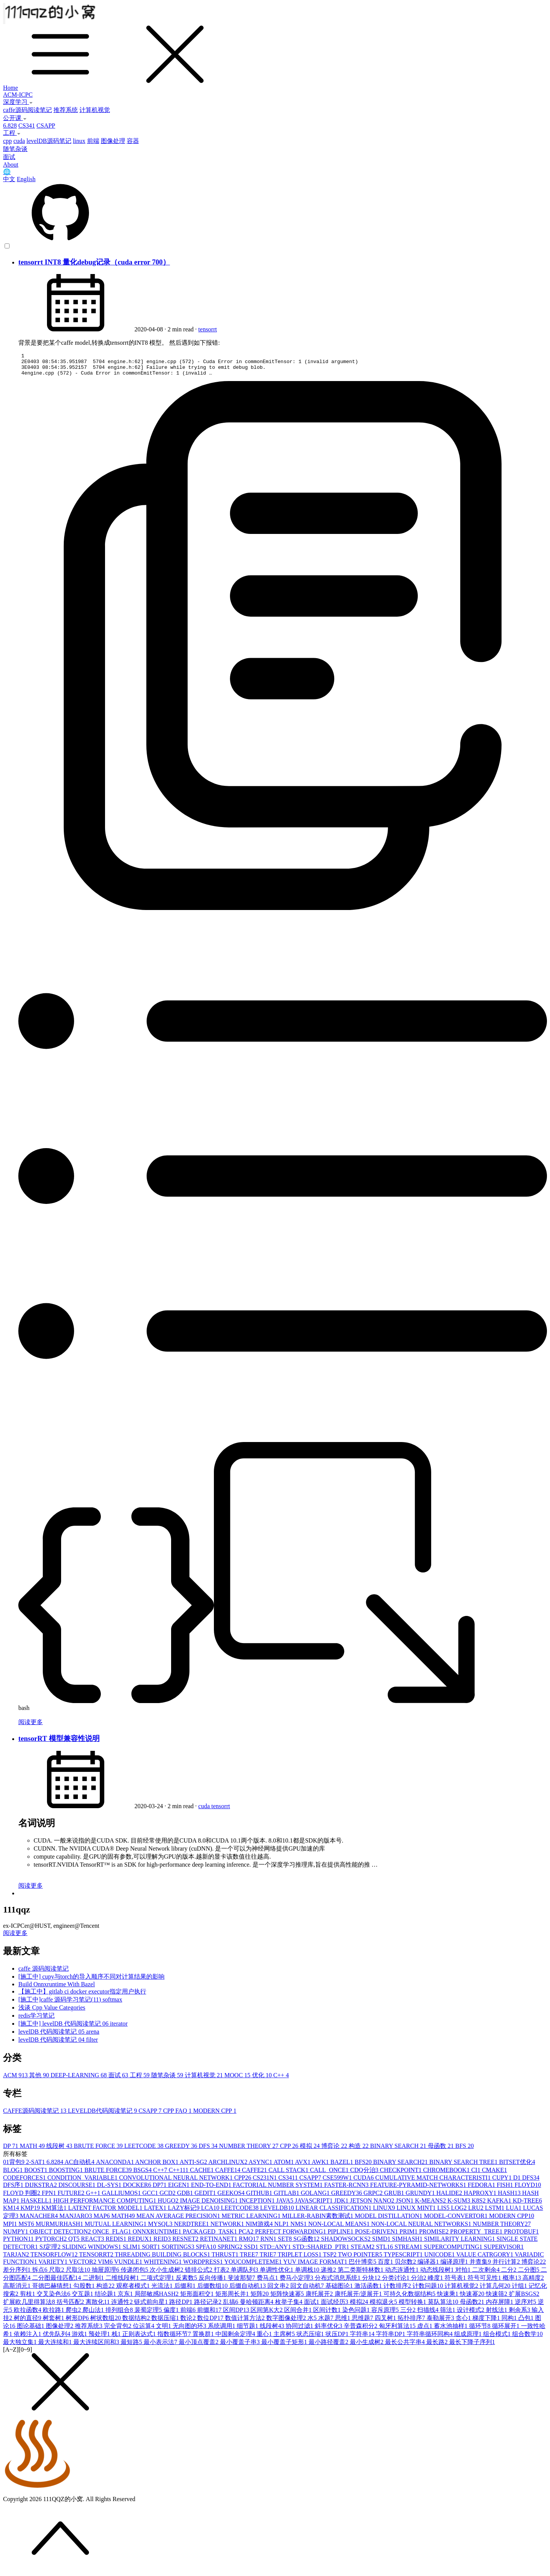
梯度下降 (486, 2322)
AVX (303, 2166)
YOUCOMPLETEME (253, 2266)
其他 (39, 2079)
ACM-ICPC (17, 94)
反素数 (187, 2282)
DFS (209, 2150)
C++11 (179, 2174)
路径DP (181, 2306)
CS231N (265, 2182)
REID (163, 2243)
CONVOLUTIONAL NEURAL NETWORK (176, 2182)
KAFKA (500, 2205)
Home (10, 87)
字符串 (363, 2338)
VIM (106, 2266)
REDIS (116, 2243)
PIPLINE (341, 2236)
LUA (514, 2212)
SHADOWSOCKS (346, 2243)
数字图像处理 (286, 2322)
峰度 (436, 2282)
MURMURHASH (60, 2228)
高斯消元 (17, 2290)
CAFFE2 (255, 2174)
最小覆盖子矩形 (285, 2346)
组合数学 (527, 2338)
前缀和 (210, 2314)
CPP (290, 2150)
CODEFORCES (25, 2182)
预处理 (100, 2338)
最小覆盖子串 (240, 2346)
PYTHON (19, 2243)
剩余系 (520, 2314)
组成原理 (468, 2338)
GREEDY (182, 2150)
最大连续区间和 (97, 2346)
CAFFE (228, 2174)
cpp (7, 141)
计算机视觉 (94, 110)
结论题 (106, 2298)
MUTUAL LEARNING (116, 2228)
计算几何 (496, 2290)
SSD (252, 2251)
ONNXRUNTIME (158, 2236)
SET (285, 2243)
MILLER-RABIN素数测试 (318, 2220)
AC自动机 (80, 2166)
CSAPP (46, 125)
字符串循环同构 (430, 2338)
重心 (265, 2338)
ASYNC (261, 2166)
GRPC (374, 2197)
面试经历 (335, 2306)
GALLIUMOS (122, 2197)
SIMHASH (408, 2243)
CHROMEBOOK (447, 2174)
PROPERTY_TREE (477, 2236)
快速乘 (448, 2298)
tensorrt (207, 329)
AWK (321, 2166)
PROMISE (434, 2236)
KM (12, 2212)
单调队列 (245, 2274)
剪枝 (28, 2298)
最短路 (132, 2346)
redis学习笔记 (36, 2020)
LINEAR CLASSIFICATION (334, 2212)
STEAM (363, 2251)
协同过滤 (300, 2330)
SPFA (207, 2251)
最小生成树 (367, 2346)
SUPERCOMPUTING (454, 2251)
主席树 (284, 2338)
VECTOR (83, 2266)
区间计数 (327, 2314)
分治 (419, 2282)
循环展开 (506, 2330)
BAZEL (342, 2166)
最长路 (437, 2346)
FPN (49, 2197)
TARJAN (17, 2259)
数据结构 (136, 2322)
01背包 (14, 2166)
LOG (459, 2212)
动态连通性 (402, 2274)
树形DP (78, 2322)
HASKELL (37, 2205)
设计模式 (471, 2314)
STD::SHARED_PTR (322, 2251)
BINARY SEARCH (399, 2150)
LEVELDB (278, 2212)
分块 (372, 2282)
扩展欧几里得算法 (30, 2306)
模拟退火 (384, 2306)
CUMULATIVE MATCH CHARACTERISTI (433, 2182)
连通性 (122, 2306)
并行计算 (506, 2266)
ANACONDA (115, 2166)
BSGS (143, 2174)
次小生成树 (167, 2274)
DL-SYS (110, 2189)
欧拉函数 (28, 2314)
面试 (9, 157)
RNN (269, 2243)
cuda (19, 141)
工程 (12, 133)
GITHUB (259, 2197)
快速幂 (473, 2298)
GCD (168, 2197)
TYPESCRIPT (403, 2259)
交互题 (83, 2298)
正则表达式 (139, 2338)
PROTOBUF (521, 2236)
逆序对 (526, 2306)
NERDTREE (192, 2228)
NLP (282, 2228)
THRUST (226, 2259)
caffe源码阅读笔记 (27, 110)
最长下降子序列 (472, 2346)
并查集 (480, 2266)
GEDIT (205, 2197)
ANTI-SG (194, 2166)
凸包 (526, 2322)
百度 (386, 2266)
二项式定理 (158, 2282)
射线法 (497, 2314)
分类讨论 (396, 2282)
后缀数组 (213, 2290)
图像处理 (113, 141)
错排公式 (199, 2274)
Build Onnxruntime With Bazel (56, 1989)
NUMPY (16, 2236)
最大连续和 (55, 2346)
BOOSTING (66, 2174)
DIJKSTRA (41, 2189)
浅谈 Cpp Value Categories (51, 2012)
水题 (326, 2322)
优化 (262, 2079)
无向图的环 (190, 2330)
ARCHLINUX (228, 2166)
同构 (509, 2322)
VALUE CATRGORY (485, 2259)
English (26, 179)
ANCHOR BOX (157, 2166)
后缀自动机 (248, 2290)
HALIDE (450, 2197)
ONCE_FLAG (112, 2236)
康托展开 (320, 2298)
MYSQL (161, 2228)
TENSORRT (97, 2259)
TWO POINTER (361, 2259)
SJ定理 (50, 2251)
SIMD (382, 2243)
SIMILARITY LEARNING (460, 2243)
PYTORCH (51, 2243)
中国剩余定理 (236, 2338)
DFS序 (14, 2189)
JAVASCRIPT (314, 2205)
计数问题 (428, 2290)
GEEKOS (231, 2197)
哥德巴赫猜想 (52, 2290)
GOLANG (316, 2197)
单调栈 (308, 2274)
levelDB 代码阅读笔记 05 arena (58, 2036)
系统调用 (222, 2330)
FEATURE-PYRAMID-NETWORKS (419, 2189)
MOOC (238, 2079)
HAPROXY (481, 2197)
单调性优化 (277, 2274)
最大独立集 (20, 2346)
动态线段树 (437, 2274)
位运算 (144, 2330)
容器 (133, 141)
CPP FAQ (178, 2115)
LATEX (156, 2212)
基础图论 (339, 2290)
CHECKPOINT (401, 2174)
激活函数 (368, 2290)
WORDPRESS (203, 2266)
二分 (509, 2274)
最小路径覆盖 (329, 2346)
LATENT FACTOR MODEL (106, 2212)
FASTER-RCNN (347, 2189)
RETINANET (219, 2243)
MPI (10, 2228)
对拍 (463, 2274)
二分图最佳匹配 (57, 2282)
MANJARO (77, 2220)
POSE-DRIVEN (377, 2236)
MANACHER (40, 2220)
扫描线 (428, 2314)
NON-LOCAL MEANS (339, 2228)
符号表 (456, 2282)
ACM (16, 2079)
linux (79, 141)
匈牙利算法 (398, 2330)
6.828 (10, 125)
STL (385, 2251)
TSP (330, 2259)
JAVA (285, 2205)
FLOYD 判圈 (22, 2197)
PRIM (409, 2236)
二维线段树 (123, 2282)
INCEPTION (257, 2205)
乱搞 (231, 2306)
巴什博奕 (363, 2266)
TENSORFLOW (55, 2259)
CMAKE (494, 2174)
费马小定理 (297, 2282)
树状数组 (106, 2322)
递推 (329, 2274)
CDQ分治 (365, 2174)
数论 (188, 2322)
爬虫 (74, 2314)
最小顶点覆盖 (199, 2346)
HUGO (169, 2205)
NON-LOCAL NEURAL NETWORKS (422, 2228)
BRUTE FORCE (99, 2150)
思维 (343, 2322)
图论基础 (31, 2330)
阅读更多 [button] (15, 1937)
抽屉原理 (106, 2274)
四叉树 (386, 2322)
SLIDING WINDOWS (92, 2251)
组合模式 (497, 2338)
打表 (222, 2274)
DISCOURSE (77, 2189)
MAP (103, 2220)
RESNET (186, 2243)
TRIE (269, 2259)
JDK (342, 2205)
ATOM (284, 2166)
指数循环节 (174, 2338)
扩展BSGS (524, 2298)
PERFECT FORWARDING (291, 2236)
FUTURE (72, 2197)
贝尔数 (406, 2266)
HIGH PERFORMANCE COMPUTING (105, 2205)
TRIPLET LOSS (300, 2259)
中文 (9, 179)
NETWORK (228, 2228)
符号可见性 (485, 2282)
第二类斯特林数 (361, 2274)
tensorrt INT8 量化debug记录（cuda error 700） (94, 262)
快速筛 (497, 2298)
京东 (126, 2298)
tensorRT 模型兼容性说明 (59, 1743)
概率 (512, 2282)
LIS (444, 2212)
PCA (247, 2236)
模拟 (310, 2150)
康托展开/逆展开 (359, 2298)
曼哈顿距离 (257, 2306)
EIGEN (179, 2189)
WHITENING (163, 2266)
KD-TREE (527, 2205)
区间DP (237, 2314)
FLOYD (527, 2189)
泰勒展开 (441, 2322)
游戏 (80, 2338)
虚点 (425, 2330)
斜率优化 (329, 2330)
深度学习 (18, 102)
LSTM (495, 2212)
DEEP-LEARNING (79, 2079)
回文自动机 (307, 2290)
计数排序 (397, 2290)
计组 (520, 2290)
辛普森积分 (361, 2330)
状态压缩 (310, 2338)
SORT (152, 2251)
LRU (476, 2212)
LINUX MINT (416, 2212)
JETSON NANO (373, 2205)
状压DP (337, 2338)
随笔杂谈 (15, 149)
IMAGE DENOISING (209, 2205)
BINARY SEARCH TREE (464, 2166)
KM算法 (54, 2212)
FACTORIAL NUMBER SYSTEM (278, 2189)
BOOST (36, 2174)
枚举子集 (289, 2306)
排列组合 (119, 2314)
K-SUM (459, 2205)
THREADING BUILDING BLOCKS (163, 2259)
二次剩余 (486, 2274)
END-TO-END (212, 2189)
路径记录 (208, 2306)
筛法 (448, 2314)
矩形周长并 (233, 2298)
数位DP (211, 2322)
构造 (359, 2150)
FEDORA (482, 2189)
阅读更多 (30, 1726)
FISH (506, 2189)
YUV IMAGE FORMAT (316, 2266)
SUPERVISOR (504, 2251)
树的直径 (28, 2322)
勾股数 (84, 2290)
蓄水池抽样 (451, 2330)
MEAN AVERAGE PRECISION (179, 2220)
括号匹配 (71, 2306)
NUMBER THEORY (249, 2150)
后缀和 (185, 2290)
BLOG (13, 2174)
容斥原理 (385, 2314)
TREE (250, 2259)
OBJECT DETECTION (61, 2236)
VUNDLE (129, 2266)
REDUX (141, 2243)
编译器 (428, 2266)
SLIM (132, 2251)
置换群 (203, 2338)
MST (27, 2228)
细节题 (248, 2330)
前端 (93, 141)
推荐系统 (65, 110)
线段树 (60, 2150)
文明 (164, 2330)
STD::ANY (276, 2251)
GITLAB (287, 2197)
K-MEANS (431, 2205)
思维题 (363, 2322)
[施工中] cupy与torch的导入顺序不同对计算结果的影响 (91, 1981)
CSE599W (338, 2182)
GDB (185, 2197)
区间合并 (298, 2314)
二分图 (529, 2274)
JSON (405, 2205)
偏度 (171, 2314)
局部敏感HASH (157, 2298)
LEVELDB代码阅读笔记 (103, 2115)
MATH (33, 2150)
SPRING (231, 2251)
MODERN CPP (214, 2115)
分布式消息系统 (338, 2282)
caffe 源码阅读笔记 (43, 1973)
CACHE (202, 2174)
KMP (31, 2212)
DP (11, 2150)
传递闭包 (135, 2274)
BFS (464, 2150)
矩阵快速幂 (288, 2298)
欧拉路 (54, 2314)
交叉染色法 (54, 2298)
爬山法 (93, 2314)
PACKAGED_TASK (210, 2236)
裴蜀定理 (148, 2314)
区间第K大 (267, 2314)
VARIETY (54, 2266)
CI (476, 2174)
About (10, 164)
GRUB (395, 2197)
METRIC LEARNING (252, 2220)
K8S (479, 2205)
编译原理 (454, 2266)
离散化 (98, 2306)
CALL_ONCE (330, 2174)
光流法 (162, 2290)
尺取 (57, 2274)
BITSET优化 (517, 2166)
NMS (299, 2228)
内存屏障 (500, 2306)
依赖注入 (28, 2338)
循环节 (480, 2330)
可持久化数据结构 (410, 2298)
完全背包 (118, 2330)
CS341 (26, 125)
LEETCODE (144, 2150)
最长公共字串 (405, 2346)
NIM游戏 (260, 2228)
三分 (408, 2314)
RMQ (249, 2243)
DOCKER (138, 2189)
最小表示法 (161, 2346)
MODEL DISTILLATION (389, 2220)
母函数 (441, 2150)
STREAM (409, 2251)
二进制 (93, 2282)
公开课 (15, 118)
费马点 (268, 2282)
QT (74, 2243)
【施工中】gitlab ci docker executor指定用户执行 (82, 1996)
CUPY (502, 2182)
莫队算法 (444, 2306)
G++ (94, 2197)
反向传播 (213, 2282)
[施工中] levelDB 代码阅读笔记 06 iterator (73, 2028)
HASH (510, 2197)
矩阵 (260, 2298)
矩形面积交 (197, 2298)
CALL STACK (289, 2174)
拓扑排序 (412, 2322)
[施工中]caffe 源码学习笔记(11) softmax (70, 2004)
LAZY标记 (184, 2212)
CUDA (364, 2182)
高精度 (533, 2282)
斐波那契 (242, 2282)
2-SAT (36, 2166)
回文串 (278, 2290)
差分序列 (17, 2274)
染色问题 (356, 2314)
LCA (211, 2212)
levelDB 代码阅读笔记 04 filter (58, 2044)
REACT (93, 2243)
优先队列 (57, 2338)
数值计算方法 (245, 2322)
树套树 (54, 2322)
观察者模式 (133, 2290)
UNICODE (440, 2259)
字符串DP (391, 2338)
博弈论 (335, 2150)
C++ (281, 2079)
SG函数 (307, 2243)
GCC (151, 2197)
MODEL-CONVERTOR (456, 2220)
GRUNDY (421, 2197)
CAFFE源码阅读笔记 (35, 2115)
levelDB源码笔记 (48, 141)
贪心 (464, 2322)
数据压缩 (165, 2322)
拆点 (40, 2274)
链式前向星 (151, 2306)
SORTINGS (179, 2251)
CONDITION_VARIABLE (83, 2182)
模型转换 (413, 2306)
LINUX (384, 2212)
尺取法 (79, 2274)
